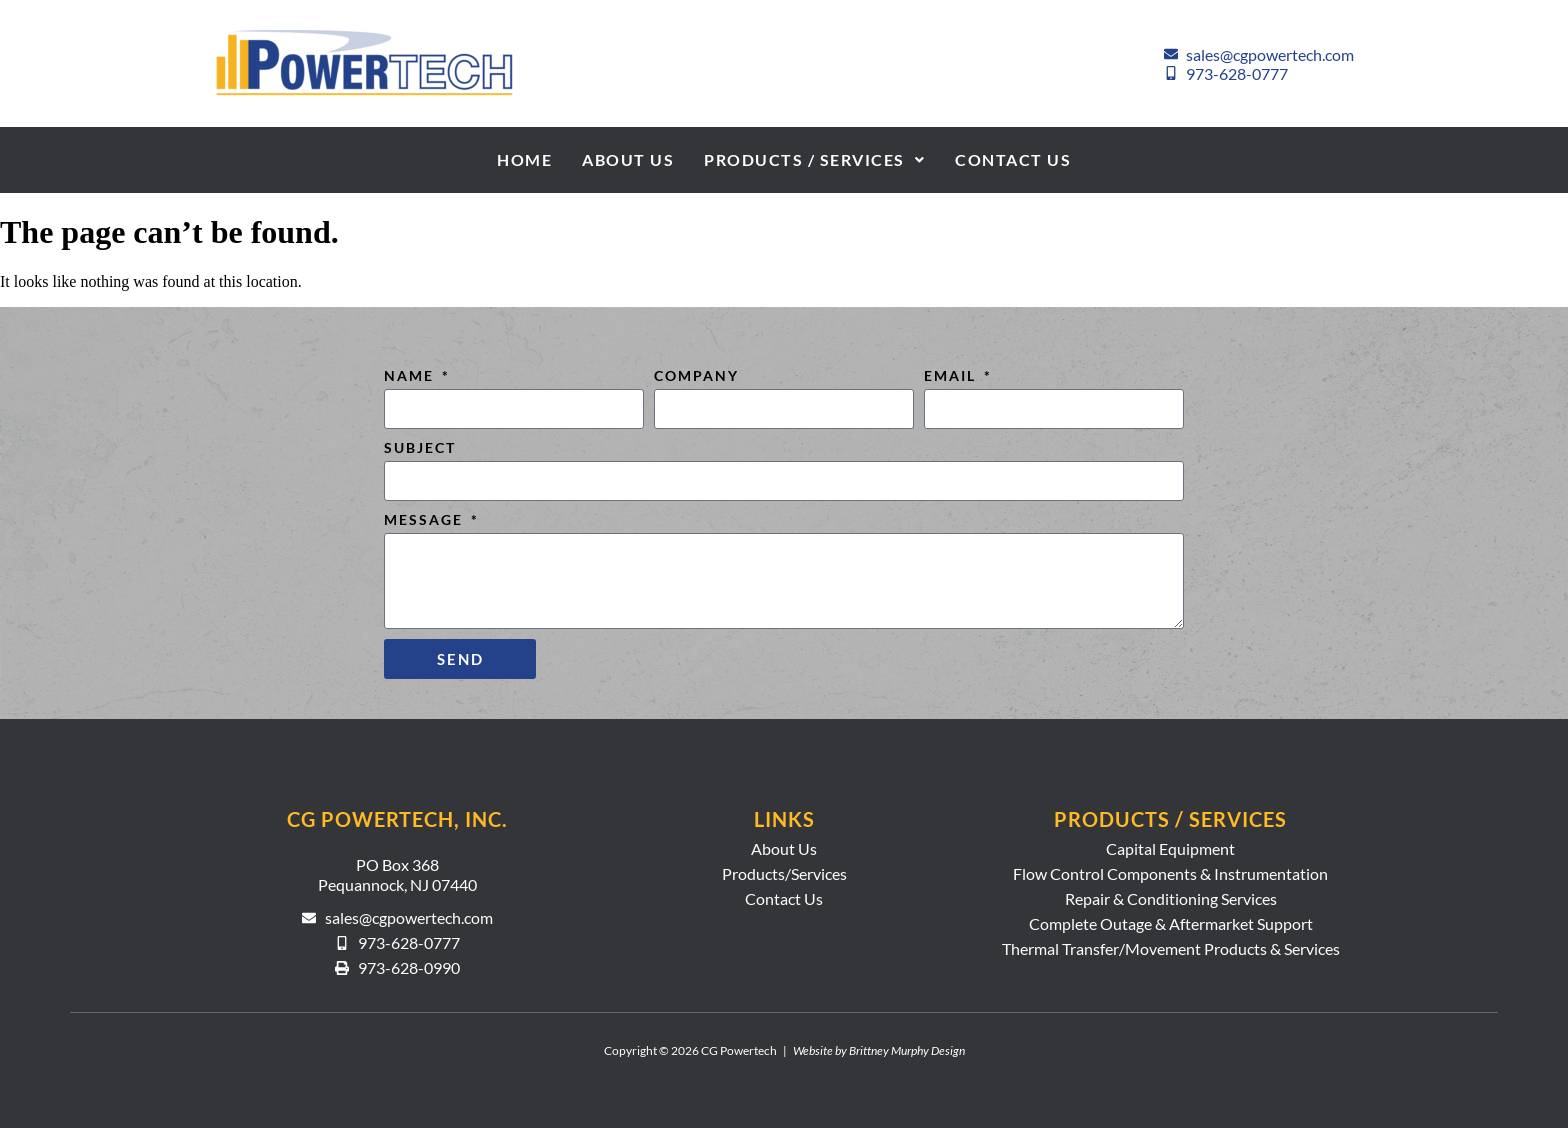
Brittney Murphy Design (907, 1050)
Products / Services (814, 159)
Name (411, 375)
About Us (628, 159)
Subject (420, 447)
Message (426, 519)
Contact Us (1013, 159)
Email (952, 375)
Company (696, 375)
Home (524, 159)
